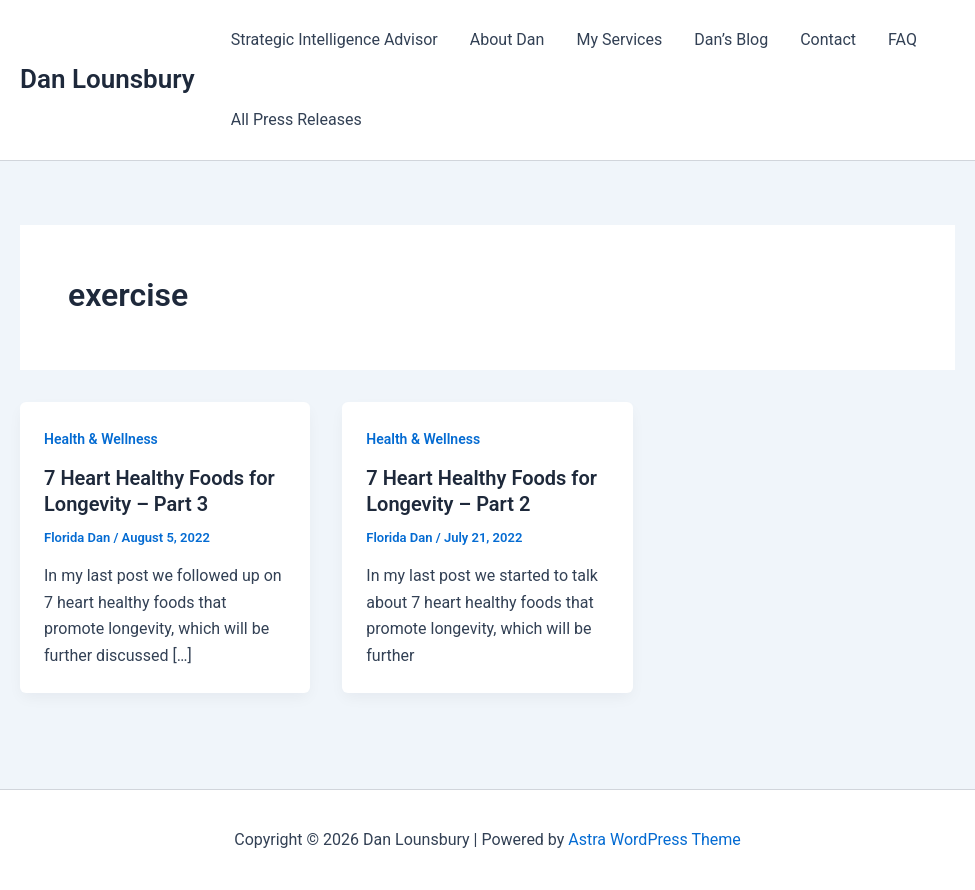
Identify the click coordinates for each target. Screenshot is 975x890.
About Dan (507, 39)
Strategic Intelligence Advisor (334, 39)
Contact (828, 39)
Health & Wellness (101, 439)
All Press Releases (296, 119)
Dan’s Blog (731, 39)
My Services (619, 39)
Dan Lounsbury (107, 79)
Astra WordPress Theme (654, 839)
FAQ (902, 39)
